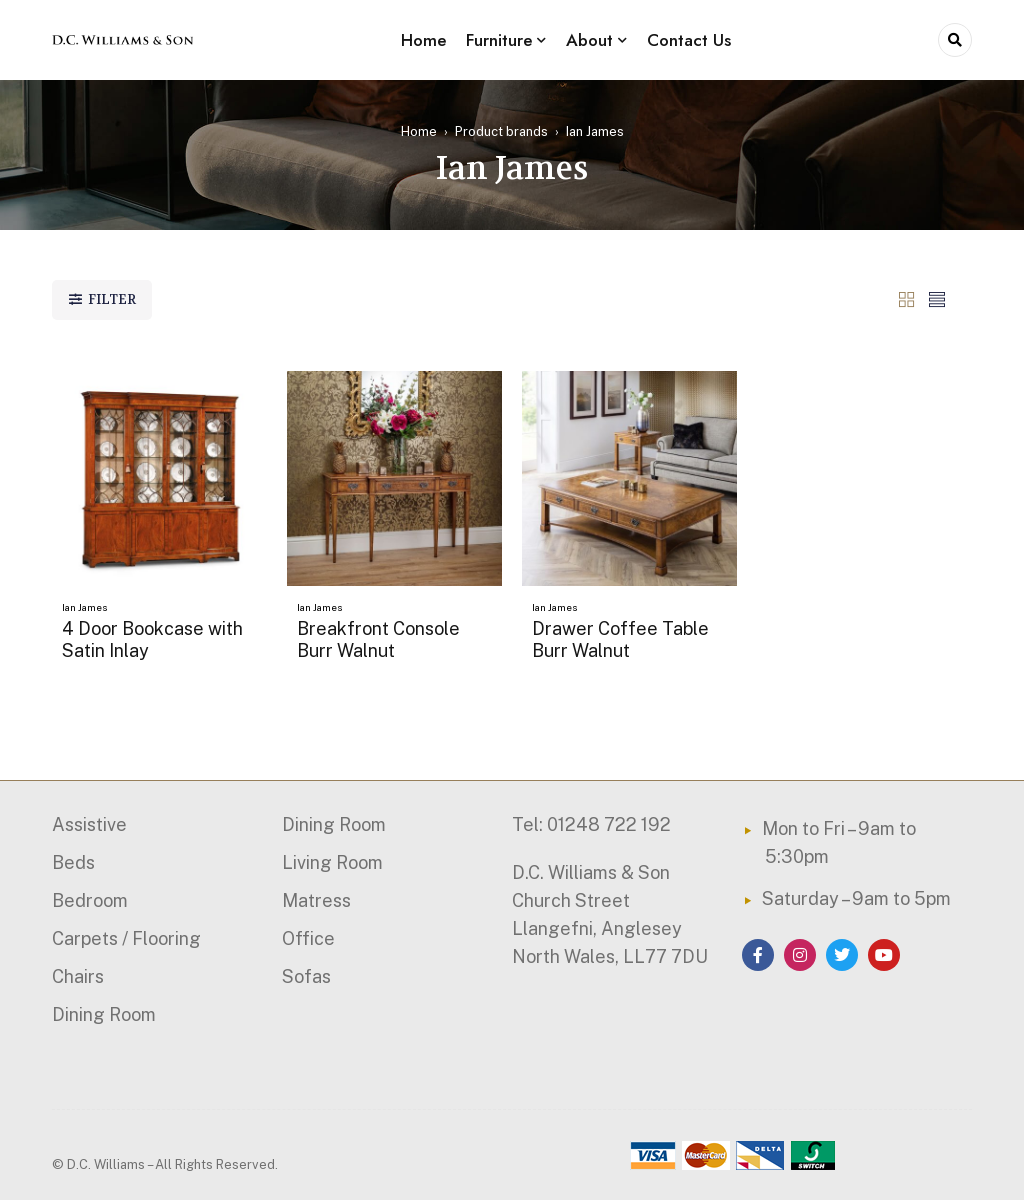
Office (308, 938)
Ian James (84, 607)
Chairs (78, 976)
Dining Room (104, 1014)
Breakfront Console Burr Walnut (378, 639)
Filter (112, 299)
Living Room (332, 862)
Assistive (89, 824)
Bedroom (90, 900)
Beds (73, 862)
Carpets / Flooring (126, 938)
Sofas (306, 976)
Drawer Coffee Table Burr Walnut (620, 639)
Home (419, 131)
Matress (316, 900)
